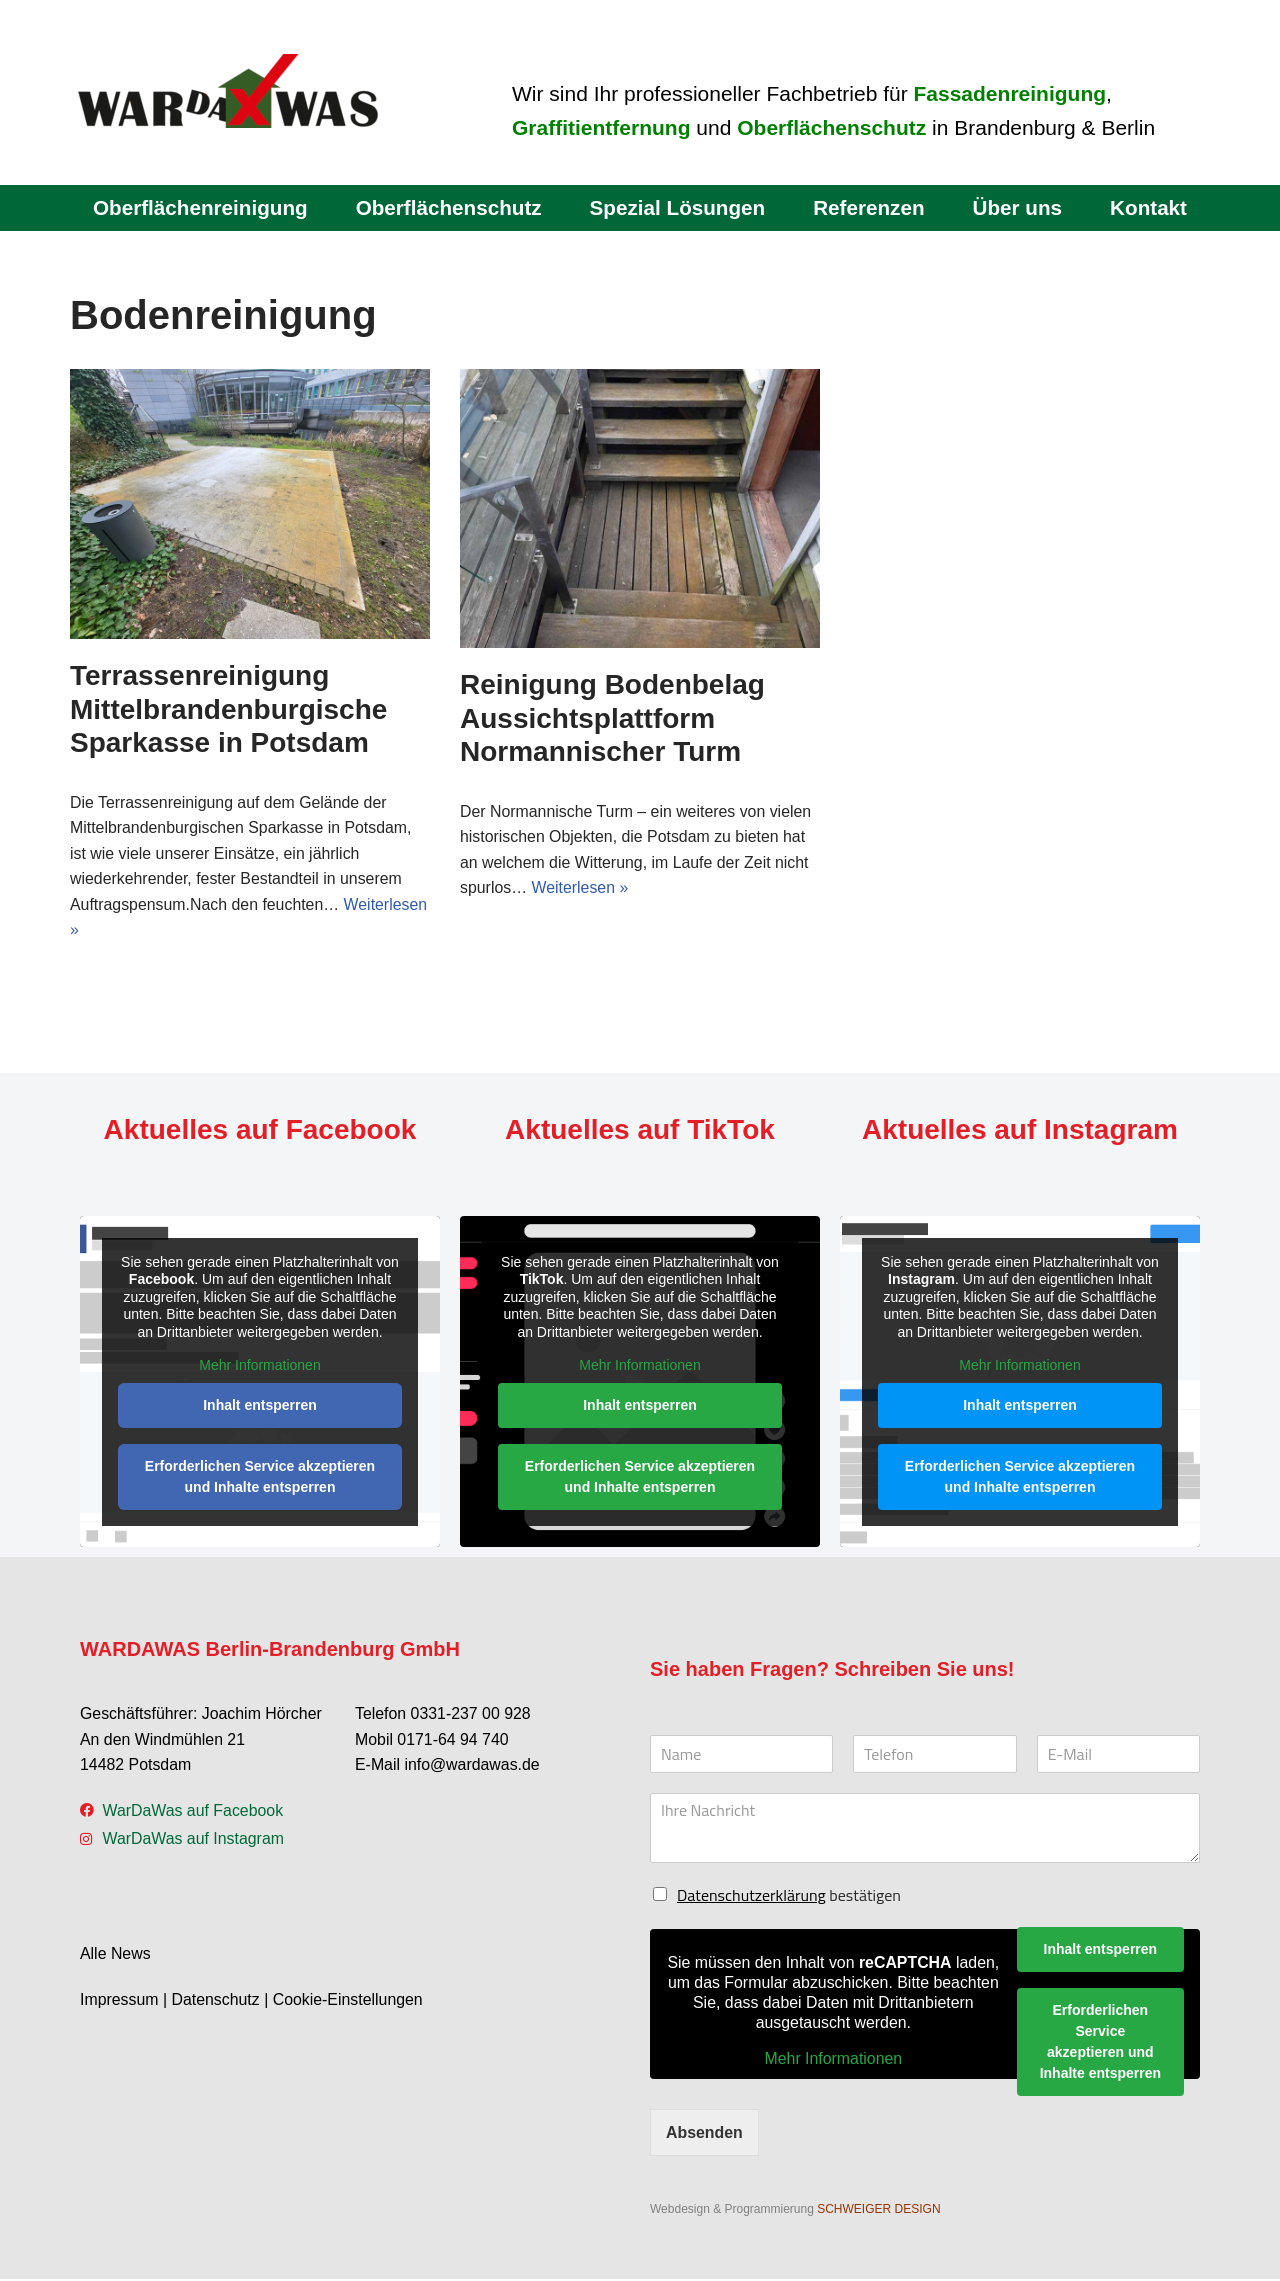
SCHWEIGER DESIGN (878, 2211)
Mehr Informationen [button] (259, 1367)
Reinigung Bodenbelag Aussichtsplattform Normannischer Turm (612, 718)
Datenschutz (216, 2001)
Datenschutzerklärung (751, 1897)
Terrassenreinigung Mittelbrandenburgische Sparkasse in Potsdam (228, 709)
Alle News (115, 1956)
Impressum (119, 2001)
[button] (44, 2237)
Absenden (704, 2133)
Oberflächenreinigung (198, 207)
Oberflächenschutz (447, 207)
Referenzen (870, 207)
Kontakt (1150, 207)
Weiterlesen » (581, 888)
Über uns (1019, 207)
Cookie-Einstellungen (349, 2001)
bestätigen (789, 1897)
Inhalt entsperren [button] (260, 1406)
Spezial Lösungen (677, 207)
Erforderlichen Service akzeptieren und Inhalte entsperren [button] (260, 1477)
